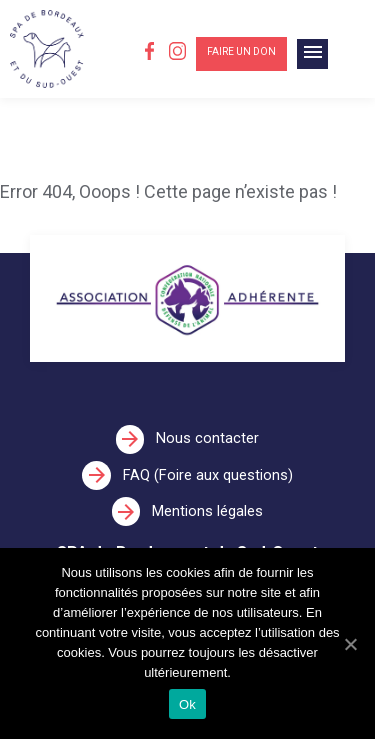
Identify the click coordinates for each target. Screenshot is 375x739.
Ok (187, 704)
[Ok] (350, 644)
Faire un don (241, 51)
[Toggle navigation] (312, 54)
